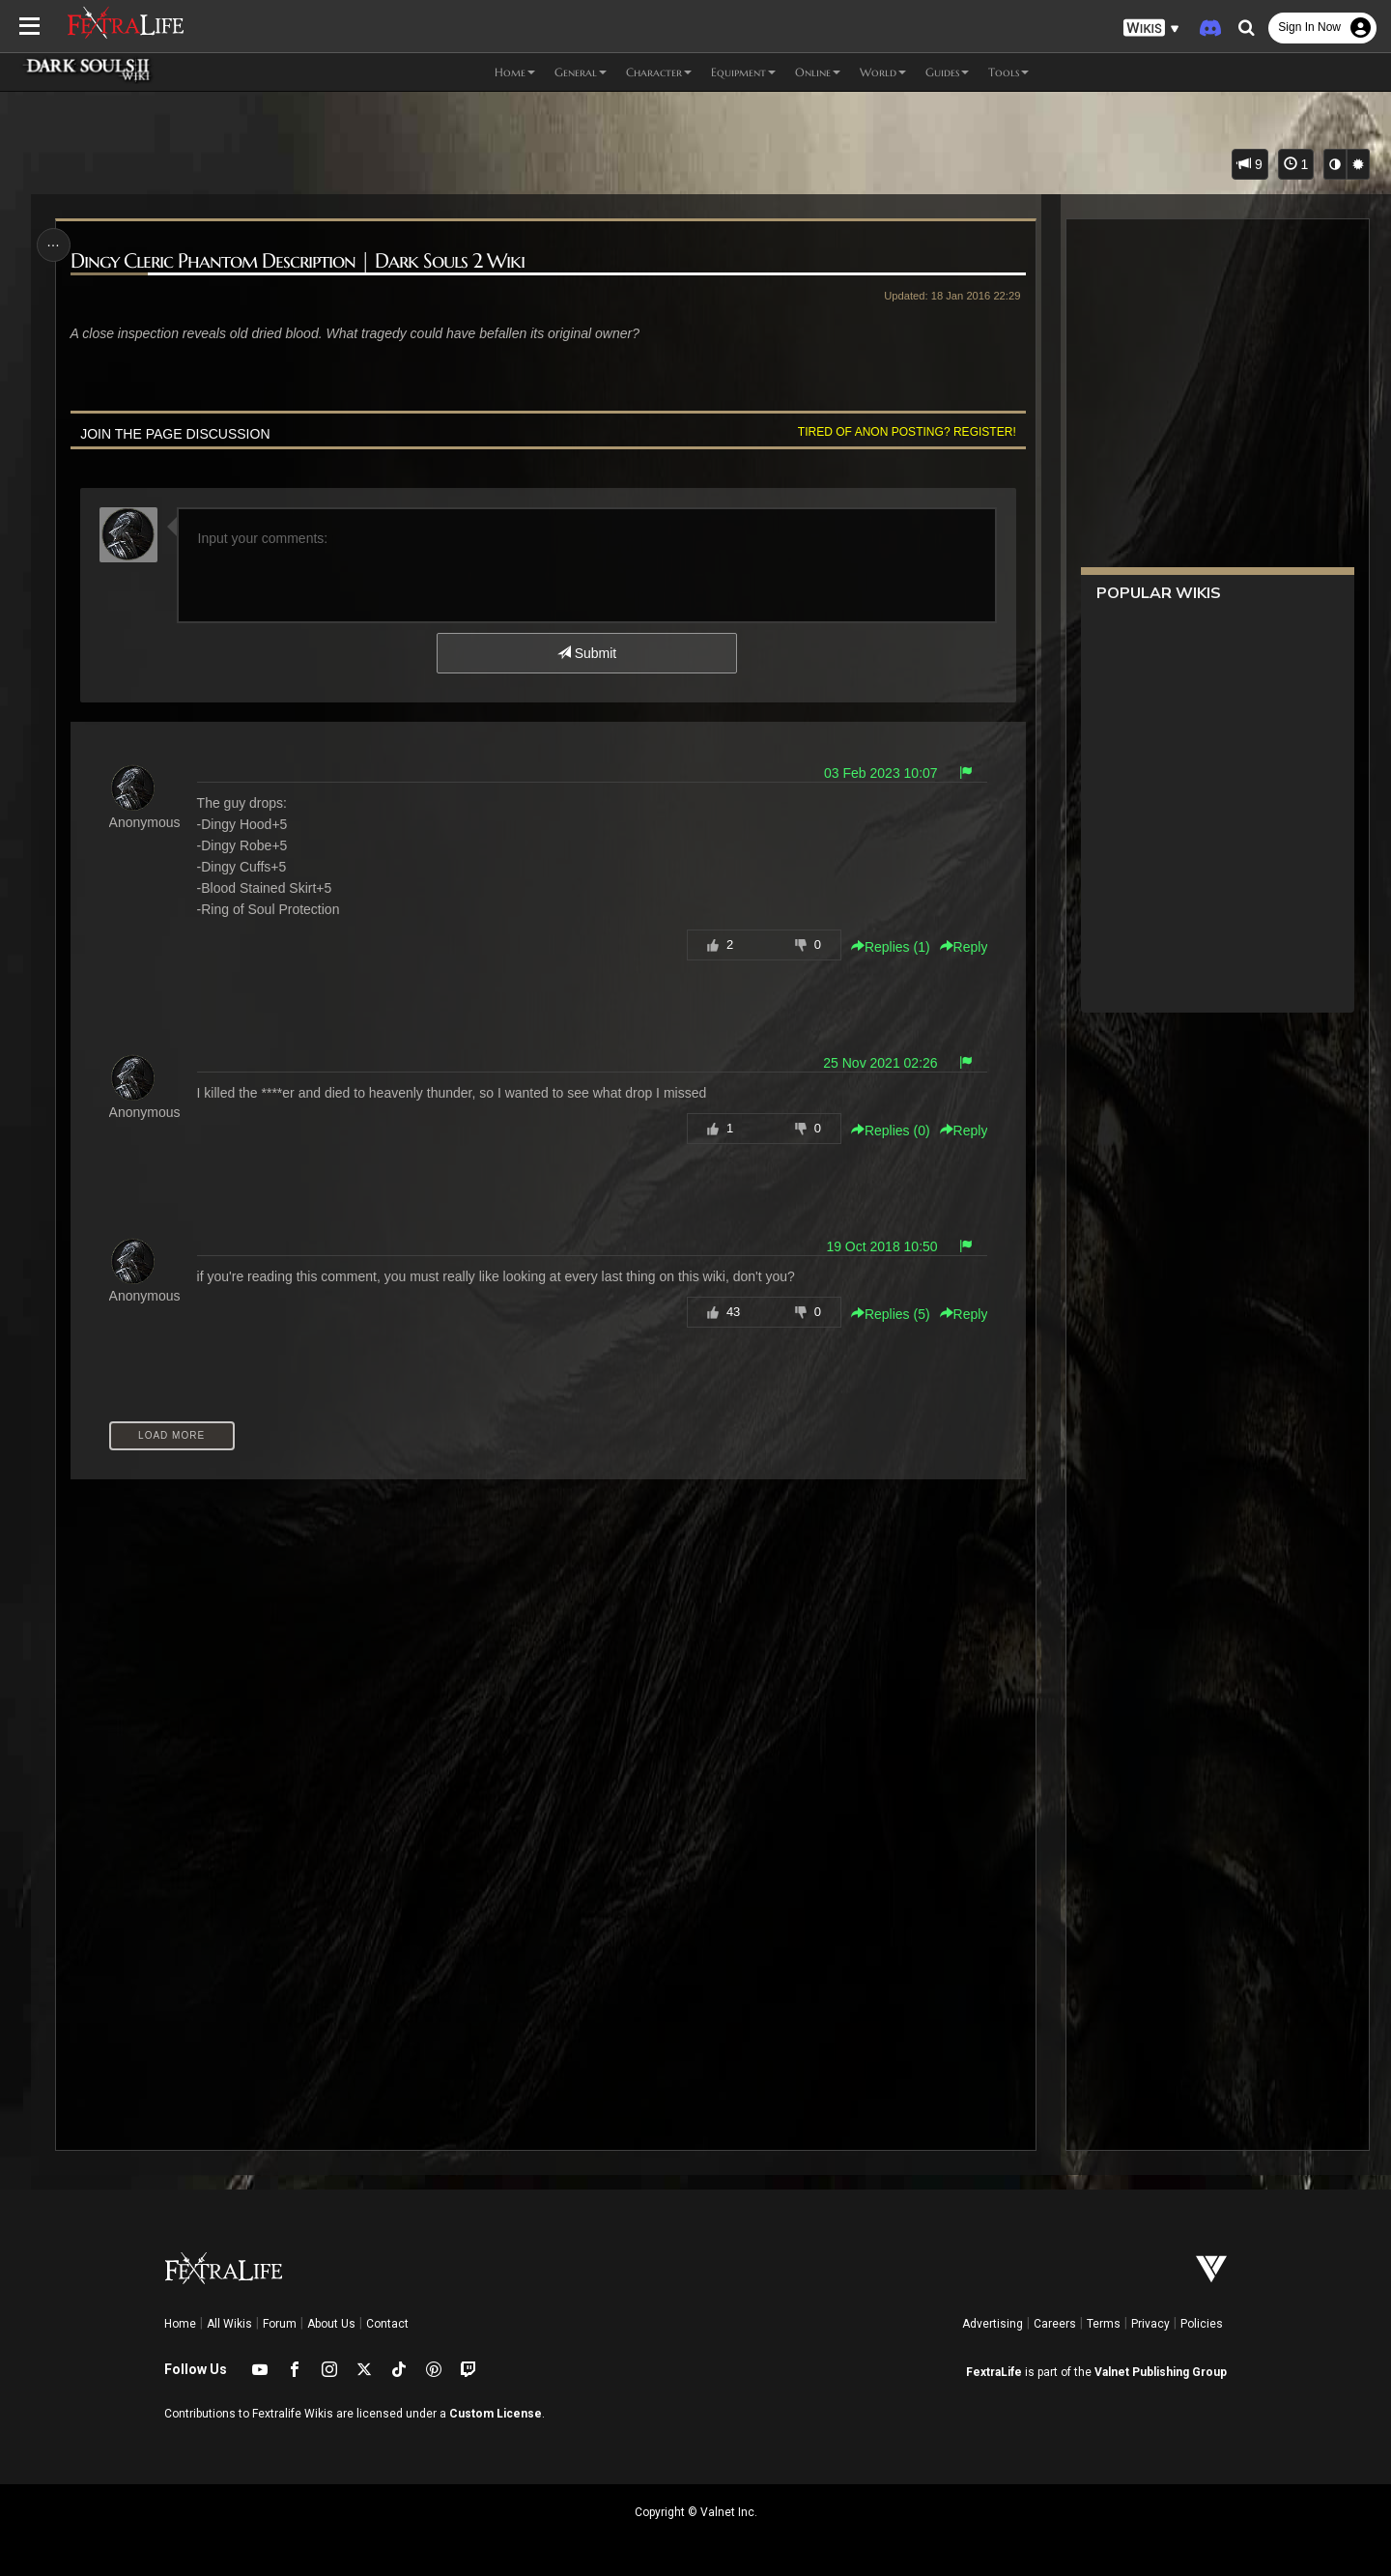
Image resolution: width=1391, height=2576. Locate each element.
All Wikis (229, 2324)
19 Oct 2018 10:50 (881, 1246)
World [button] (883, 72)
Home (180, 2324)
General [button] (580, 72)
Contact (387, 2324)
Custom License (495, 2413)
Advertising (992, 2324)
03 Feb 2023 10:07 (881, 773)
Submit (586, 653)
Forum (280, 2324)
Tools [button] (1008, 72)
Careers (1055, 2324)
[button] (1151, 28)
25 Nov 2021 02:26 (880, 1063)
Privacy (1150, 2324)
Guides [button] (947, 72)
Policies (1201, 2324)
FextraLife (994, 2372)
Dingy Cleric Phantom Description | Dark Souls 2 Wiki (298, 261)
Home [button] (515, 72)
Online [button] (817, 72)
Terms (1104, 2324)
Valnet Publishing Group (1160, 2372)
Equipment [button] (743, 72)
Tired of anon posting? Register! (907, 432)
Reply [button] (964, 947)
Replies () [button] (890, 947)
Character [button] (659, 72)
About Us (331, 2324)
